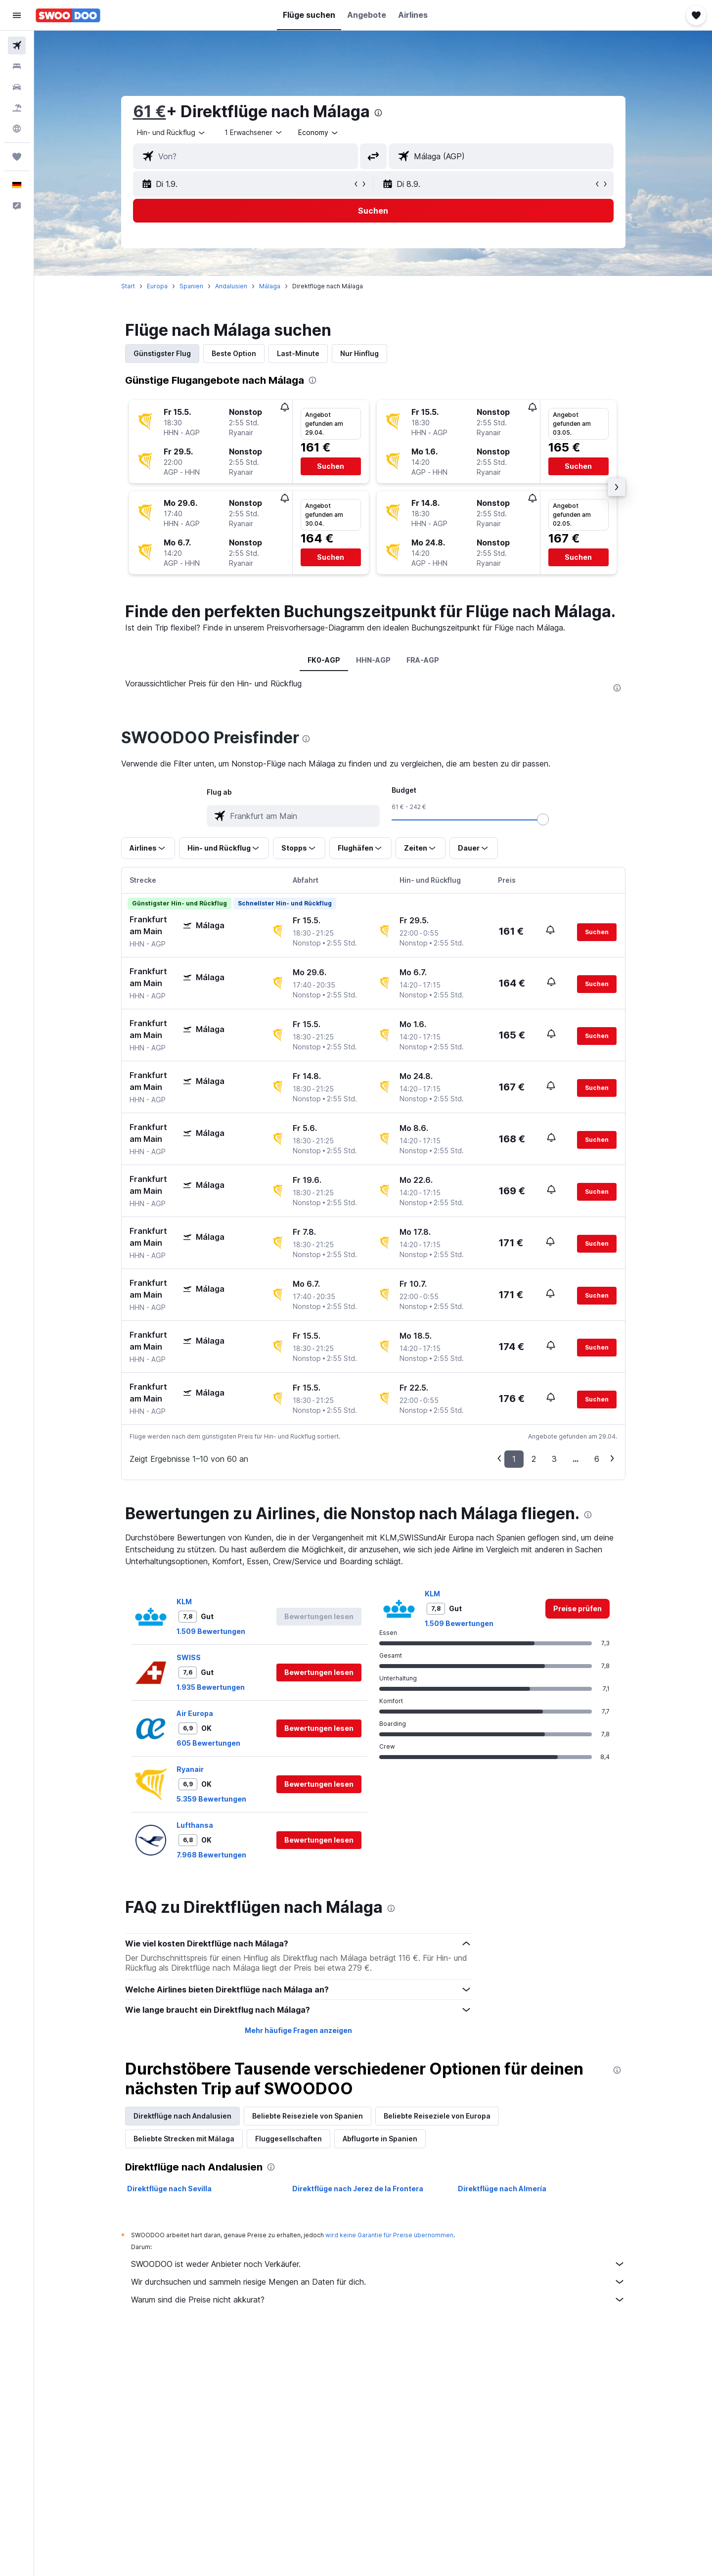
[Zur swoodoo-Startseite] (68, 15)
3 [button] (554, 1696)
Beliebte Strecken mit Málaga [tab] (184, 2375)
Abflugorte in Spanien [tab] (380, 2375)
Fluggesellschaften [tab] (288, 2375)
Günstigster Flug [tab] (162, 353)
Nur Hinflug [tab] (359, 353)
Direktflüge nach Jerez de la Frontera (357, 2425)
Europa (157, 286)
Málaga (269, 286)
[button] (17, 15)
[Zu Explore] (17, 128)
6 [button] (596, 1696)
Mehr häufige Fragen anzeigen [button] (298, 2267)
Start (128, 286)
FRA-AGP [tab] (422, 660)
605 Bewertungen (208, 1980)
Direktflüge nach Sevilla (169, 2425)
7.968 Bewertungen (211, 2091)
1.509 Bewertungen (211, 1868)
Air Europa (195, 1950)
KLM (184, 1838)
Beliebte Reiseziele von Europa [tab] (437, 2353)
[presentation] (378, 112)
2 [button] (534, 1696)
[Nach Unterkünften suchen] (17, 66)
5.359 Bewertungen (211, 2036)
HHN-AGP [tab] (373, 660)
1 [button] (514, 1696)
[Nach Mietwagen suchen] (17, 87)
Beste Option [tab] (234, 353)
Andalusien (231, 286)
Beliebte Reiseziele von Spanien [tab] (307, 2353)
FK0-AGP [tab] (324, 660)
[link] (577, 1845)
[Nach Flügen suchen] (17, 45)
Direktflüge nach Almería (502, 2425)
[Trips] (17, 157)
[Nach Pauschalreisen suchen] (17, 108)
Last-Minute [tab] (298, 353)
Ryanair (190, 2006)
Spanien (191, 286)
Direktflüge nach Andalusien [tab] (182, 2353)
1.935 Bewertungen (211, 1924)
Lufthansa (195, 2062)
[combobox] (171, 132)
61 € (149, 111)
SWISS (189, 1894)
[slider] (543, 1056)
